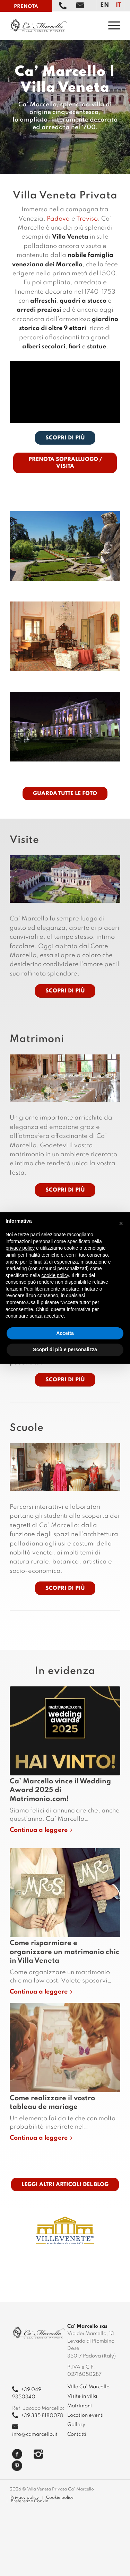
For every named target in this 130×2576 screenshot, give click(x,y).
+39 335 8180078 (37, 2415)
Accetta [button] (65, 1333)
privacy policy (20, 1248)
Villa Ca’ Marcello (88, 2387)
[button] (121, 1223)
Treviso (87, 219)
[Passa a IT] (118, 5)
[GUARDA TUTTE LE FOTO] (65, 793)
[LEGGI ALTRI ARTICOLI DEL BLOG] (65, 2184)
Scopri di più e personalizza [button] (65, 1349)
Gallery (76, 2424)
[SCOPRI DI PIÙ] (65, 438)
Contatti (76, 2434)
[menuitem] (110, 25)
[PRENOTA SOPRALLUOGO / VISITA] (65, 463)
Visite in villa (82, 2396)
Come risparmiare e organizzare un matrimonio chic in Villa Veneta (64, 1952)
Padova (58, 219)
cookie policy (55, 1275)
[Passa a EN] (104, 5)
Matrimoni (79, 2406)
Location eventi (85, 2415)
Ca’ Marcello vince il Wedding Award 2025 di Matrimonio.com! (60, 1790)
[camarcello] (54, 25)
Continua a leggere (42, 1830)
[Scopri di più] (65, 991)
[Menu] (110, 25)
